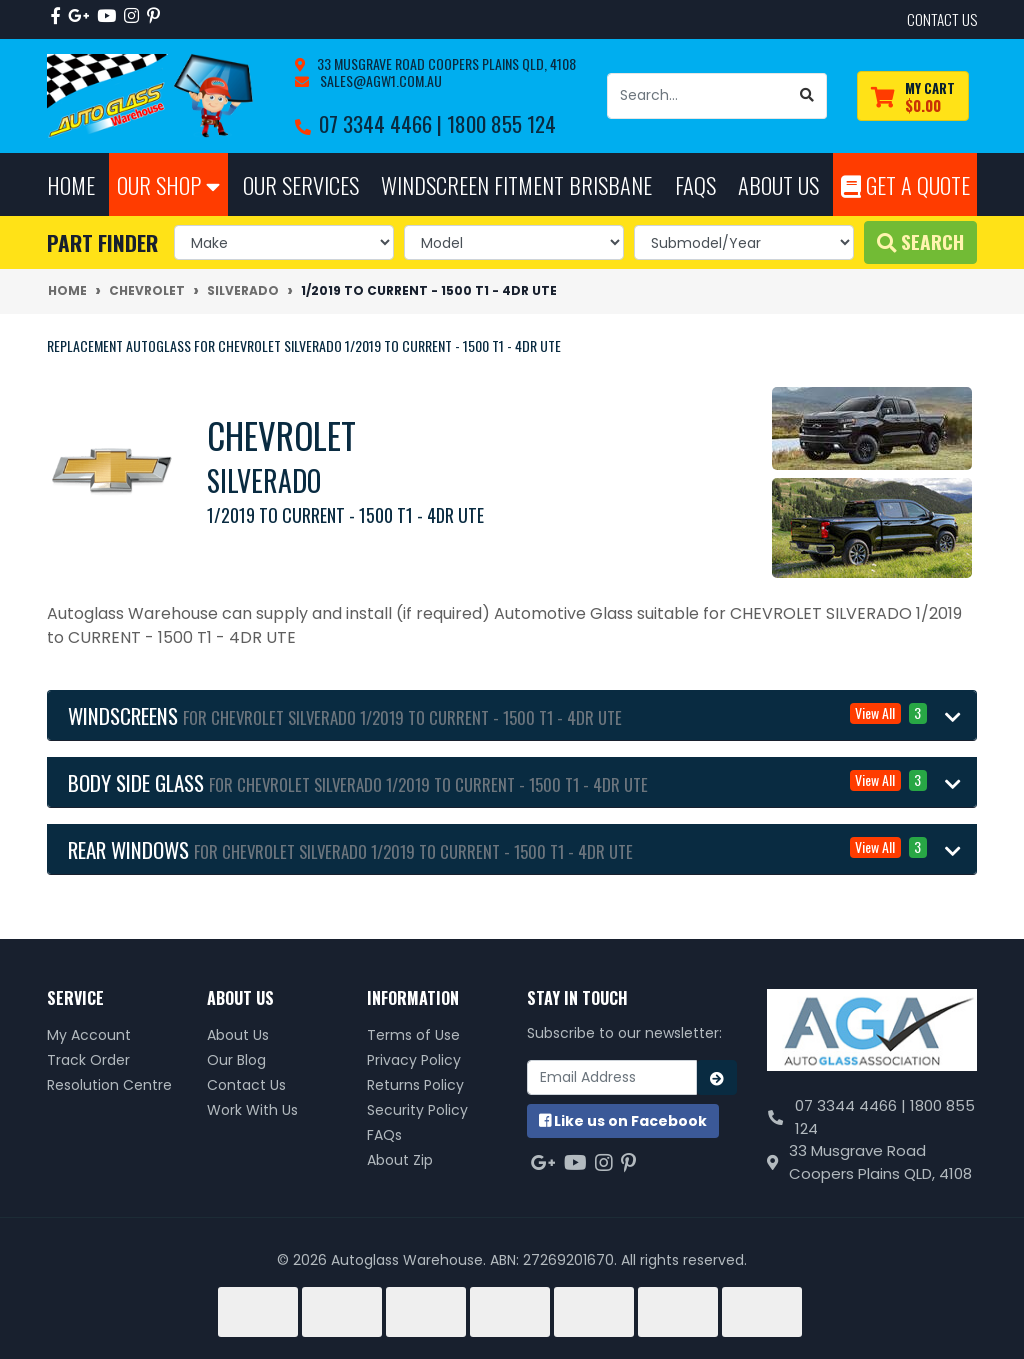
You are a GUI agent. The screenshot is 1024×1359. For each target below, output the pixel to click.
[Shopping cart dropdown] (913, 96)
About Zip (400, 1160)
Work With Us (252, 1110)
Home (71, 184)
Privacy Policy (414, 1060)
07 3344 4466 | (383, 123)
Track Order (88, 1060)
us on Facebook (623, 1121)
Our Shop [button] (168, 184)
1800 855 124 (501, 123)
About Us (238, 1035)
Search (920, 241)
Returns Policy (415, 1085)
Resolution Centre (109, 1085)
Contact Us (246, 1085)
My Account (89, 1035)
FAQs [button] (695, 184)
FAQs (384, 1135)
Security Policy (417, 1110)
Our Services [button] (301, 184)
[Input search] (698, 96)
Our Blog (236, 1060)
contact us (942, 19)
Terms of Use (413, 1035)
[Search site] (807, 96)
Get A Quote (905, 184)
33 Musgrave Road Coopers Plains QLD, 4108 (445, 63)
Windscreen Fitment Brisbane (516, 184)
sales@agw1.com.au (379, 80)
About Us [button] (778, 184)
